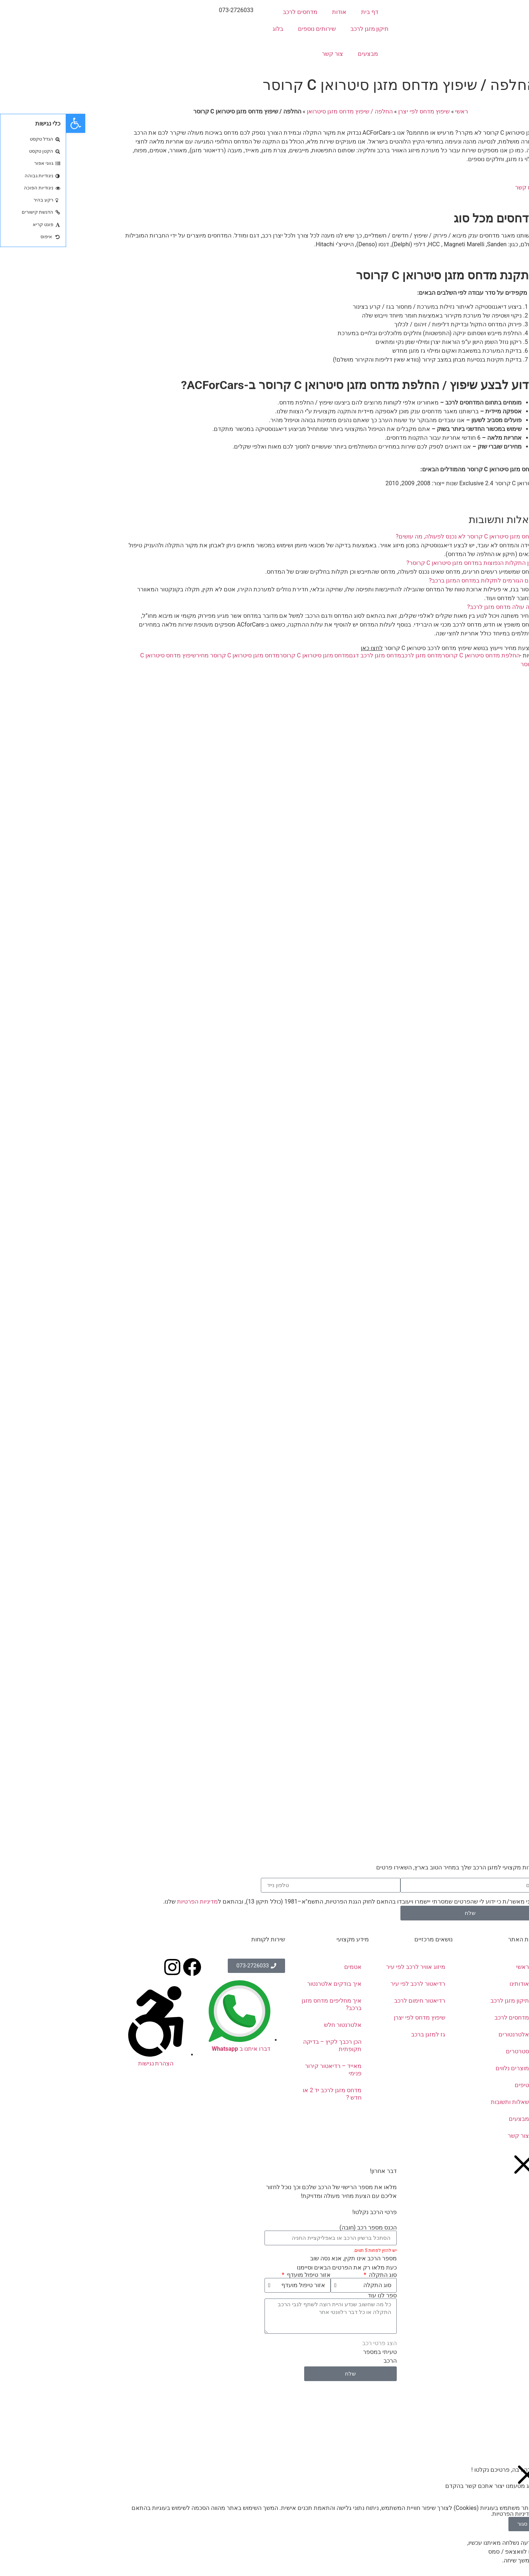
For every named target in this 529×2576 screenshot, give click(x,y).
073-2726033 (170, 10)
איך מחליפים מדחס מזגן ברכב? (265, 2004)
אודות (273, 11)
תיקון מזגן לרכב (303, 28)
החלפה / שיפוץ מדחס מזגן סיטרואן (283, 111)
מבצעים (302, 53)
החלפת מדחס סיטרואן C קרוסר (414, 655)
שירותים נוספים (251, 28)
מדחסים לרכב (234, 11)
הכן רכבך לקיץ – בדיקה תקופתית (266, 2045)
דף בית (303, 11)
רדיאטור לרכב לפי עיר (351, 1983)
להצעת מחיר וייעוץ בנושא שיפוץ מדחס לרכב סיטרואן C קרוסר (382, 648)
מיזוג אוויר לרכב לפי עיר (349, 1966)
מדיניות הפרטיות (131, 1901)
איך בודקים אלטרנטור (268, 1983)
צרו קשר (459, 187)
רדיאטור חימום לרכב (353, 2000)
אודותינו (453, 1983)
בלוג (211, 28)
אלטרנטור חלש (276, 2024)
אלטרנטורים (447, 2034)
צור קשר (266, 53)
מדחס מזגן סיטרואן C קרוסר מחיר (171, 655)
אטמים (286, 1966)
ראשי (395, 111)
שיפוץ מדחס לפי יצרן (358, 111)
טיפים (456, 2085)
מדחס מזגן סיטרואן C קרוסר (248, 655)
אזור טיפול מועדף (241, 2275)
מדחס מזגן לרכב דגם (309, 655)
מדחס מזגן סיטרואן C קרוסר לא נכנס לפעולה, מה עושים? (400, 536)
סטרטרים (451, 2051)
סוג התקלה (316, 2275)
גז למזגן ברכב (362, 2034)
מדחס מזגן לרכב (355, 655)
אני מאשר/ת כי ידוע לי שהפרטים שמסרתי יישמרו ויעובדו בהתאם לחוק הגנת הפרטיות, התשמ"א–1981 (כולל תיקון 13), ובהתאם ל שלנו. (282, 1901)
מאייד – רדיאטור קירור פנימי (267, 2069)
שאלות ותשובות (444, 2101)
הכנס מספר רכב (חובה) (302, 2228)
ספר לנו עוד (316, 2296)
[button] (264, 536)
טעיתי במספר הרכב (314, 2356)
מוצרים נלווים (446, 2068)
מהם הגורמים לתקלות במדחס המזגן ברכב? (416, 580)
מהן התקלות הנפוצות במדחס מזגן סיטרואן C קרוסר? (405, 562)
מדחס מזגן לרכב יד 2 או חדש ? (266, 2094)
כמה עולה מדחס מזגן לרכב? (435, 606)
